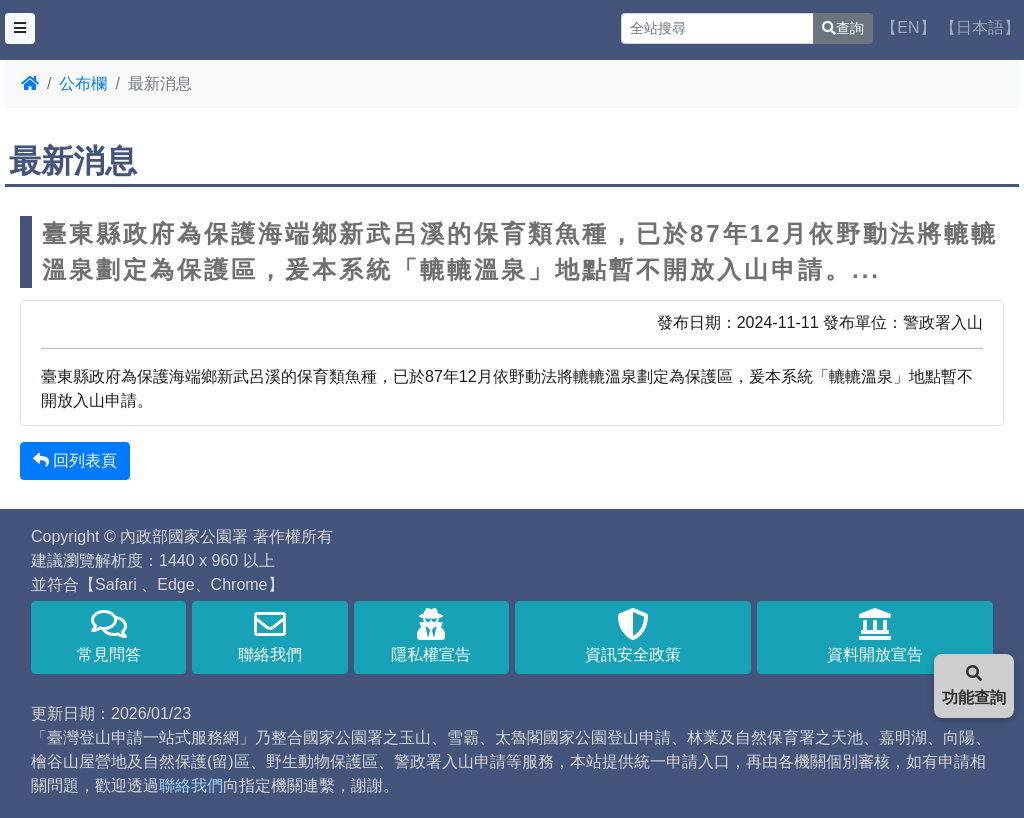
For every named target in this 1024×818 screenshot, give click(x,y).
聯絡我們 (269, 635)
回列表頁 (75, 460)
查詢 (843, 28)
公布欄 (83, 83)
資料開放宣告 (875, 635)
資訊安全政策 (633, 635)
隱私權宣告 (431, 635)
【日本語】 (980, 27)
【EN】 (908, 27)
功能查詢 (974, 685)
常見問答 (108, 635)
